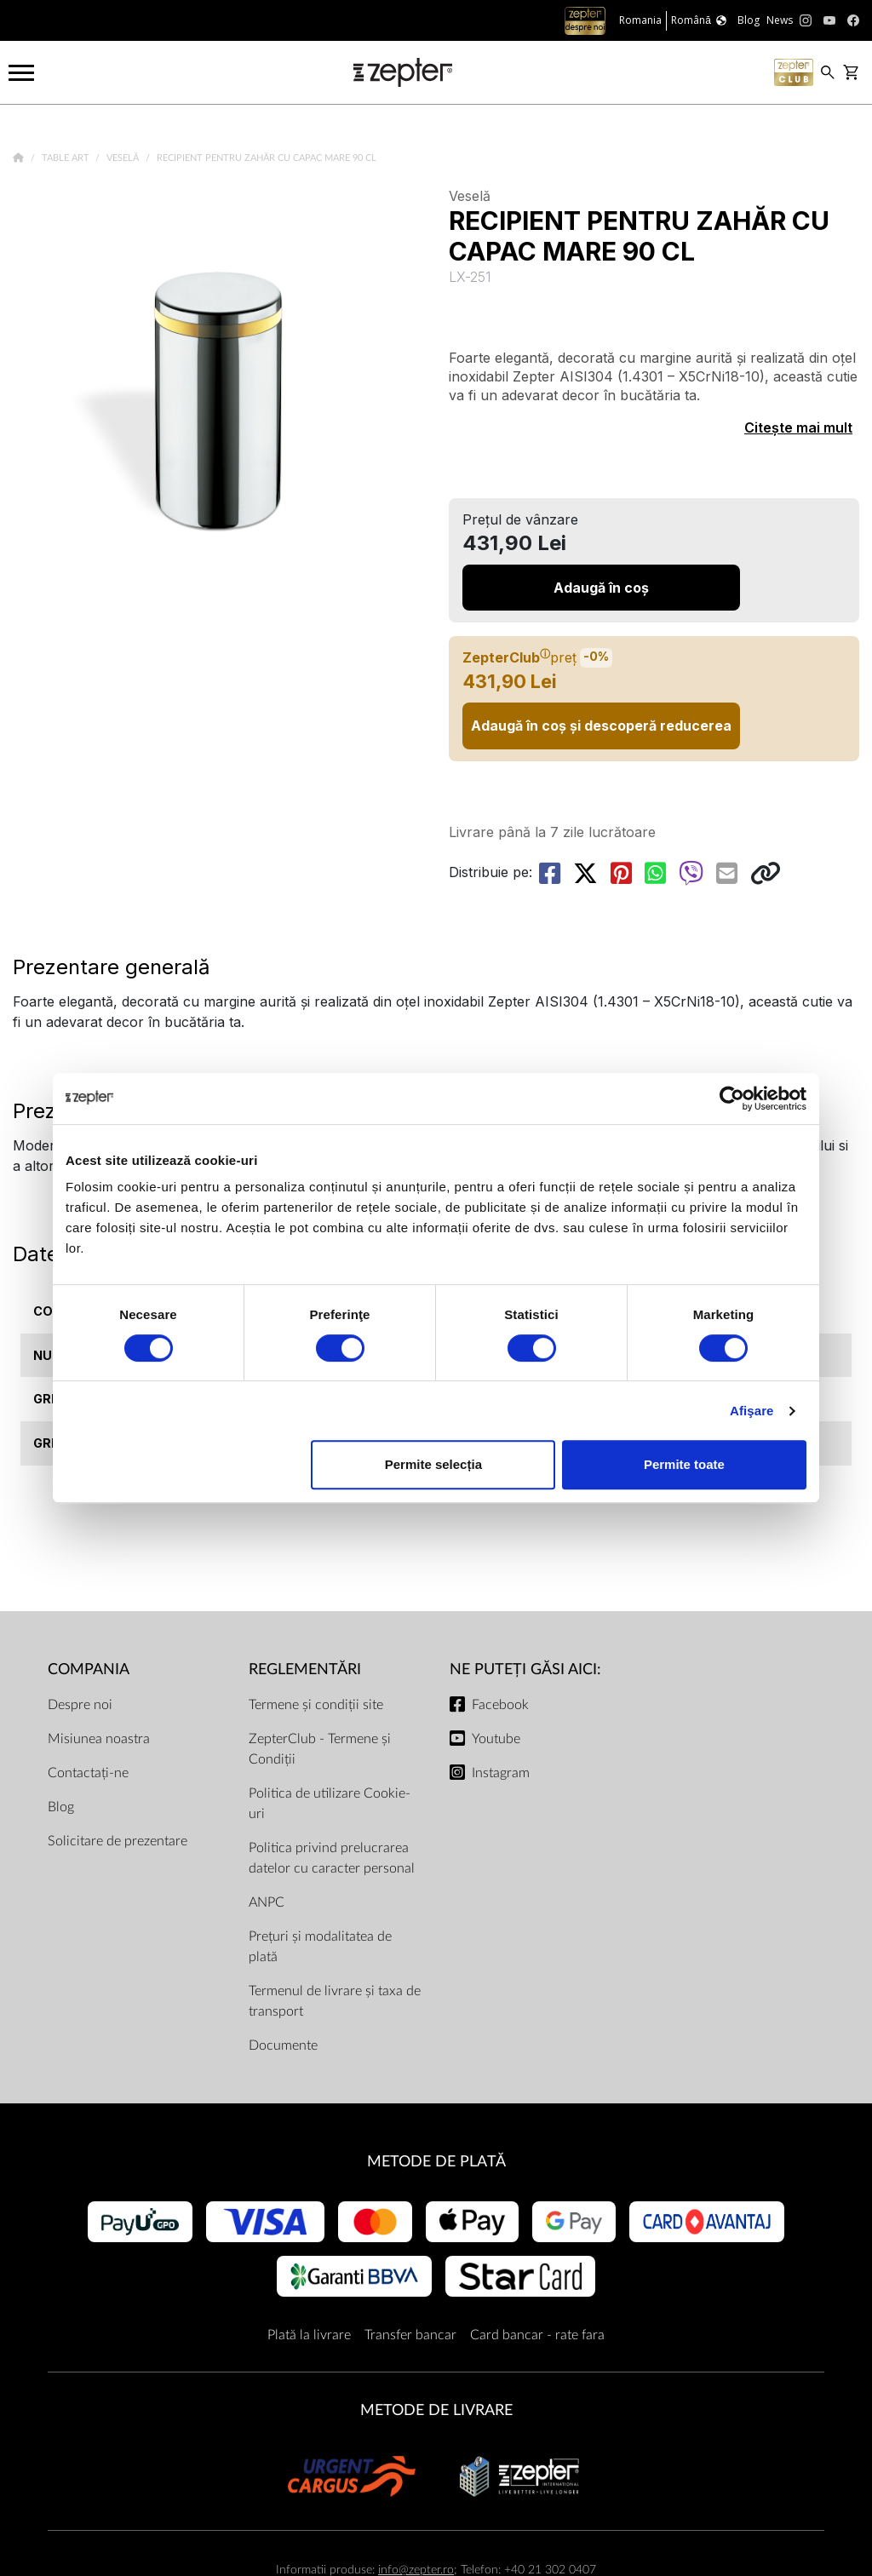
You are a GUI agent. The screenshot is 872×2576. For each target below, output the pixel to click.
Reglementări (305, 1669)
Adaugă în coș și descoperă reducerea (601, 725)
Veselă (123, 158)
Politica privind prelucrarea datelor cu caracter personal (332, 1858)
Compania (88, 1669)
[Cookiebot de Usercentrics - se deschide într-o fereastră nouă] (731, 1098)
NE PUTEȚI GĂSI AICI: (525, 1669)
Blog (61, 1807)
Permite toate (684, 1464)
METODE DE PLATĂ (436, 2161)
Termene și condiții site (316, 1705)
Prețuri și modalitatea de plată (320, 1947)
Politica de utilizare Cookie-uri (329, 1804)
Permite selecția (433, 1464)
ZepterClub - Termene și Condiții (320, 1749)
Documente (283, 2045)
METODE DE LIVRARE (436, 2410)
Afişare (752, 1410)
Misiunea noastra (99, 1739)
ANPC (266, 1902)
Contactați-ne (88, 1773)
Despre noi (80, 1705)
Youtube (496, 1739)
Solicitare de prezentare (117, 1841)
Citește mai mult (798, 427)
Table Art (67, 158)
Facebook (500, 1705)
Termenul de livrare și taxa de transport (335, 2001)
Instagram (501, 1773)
